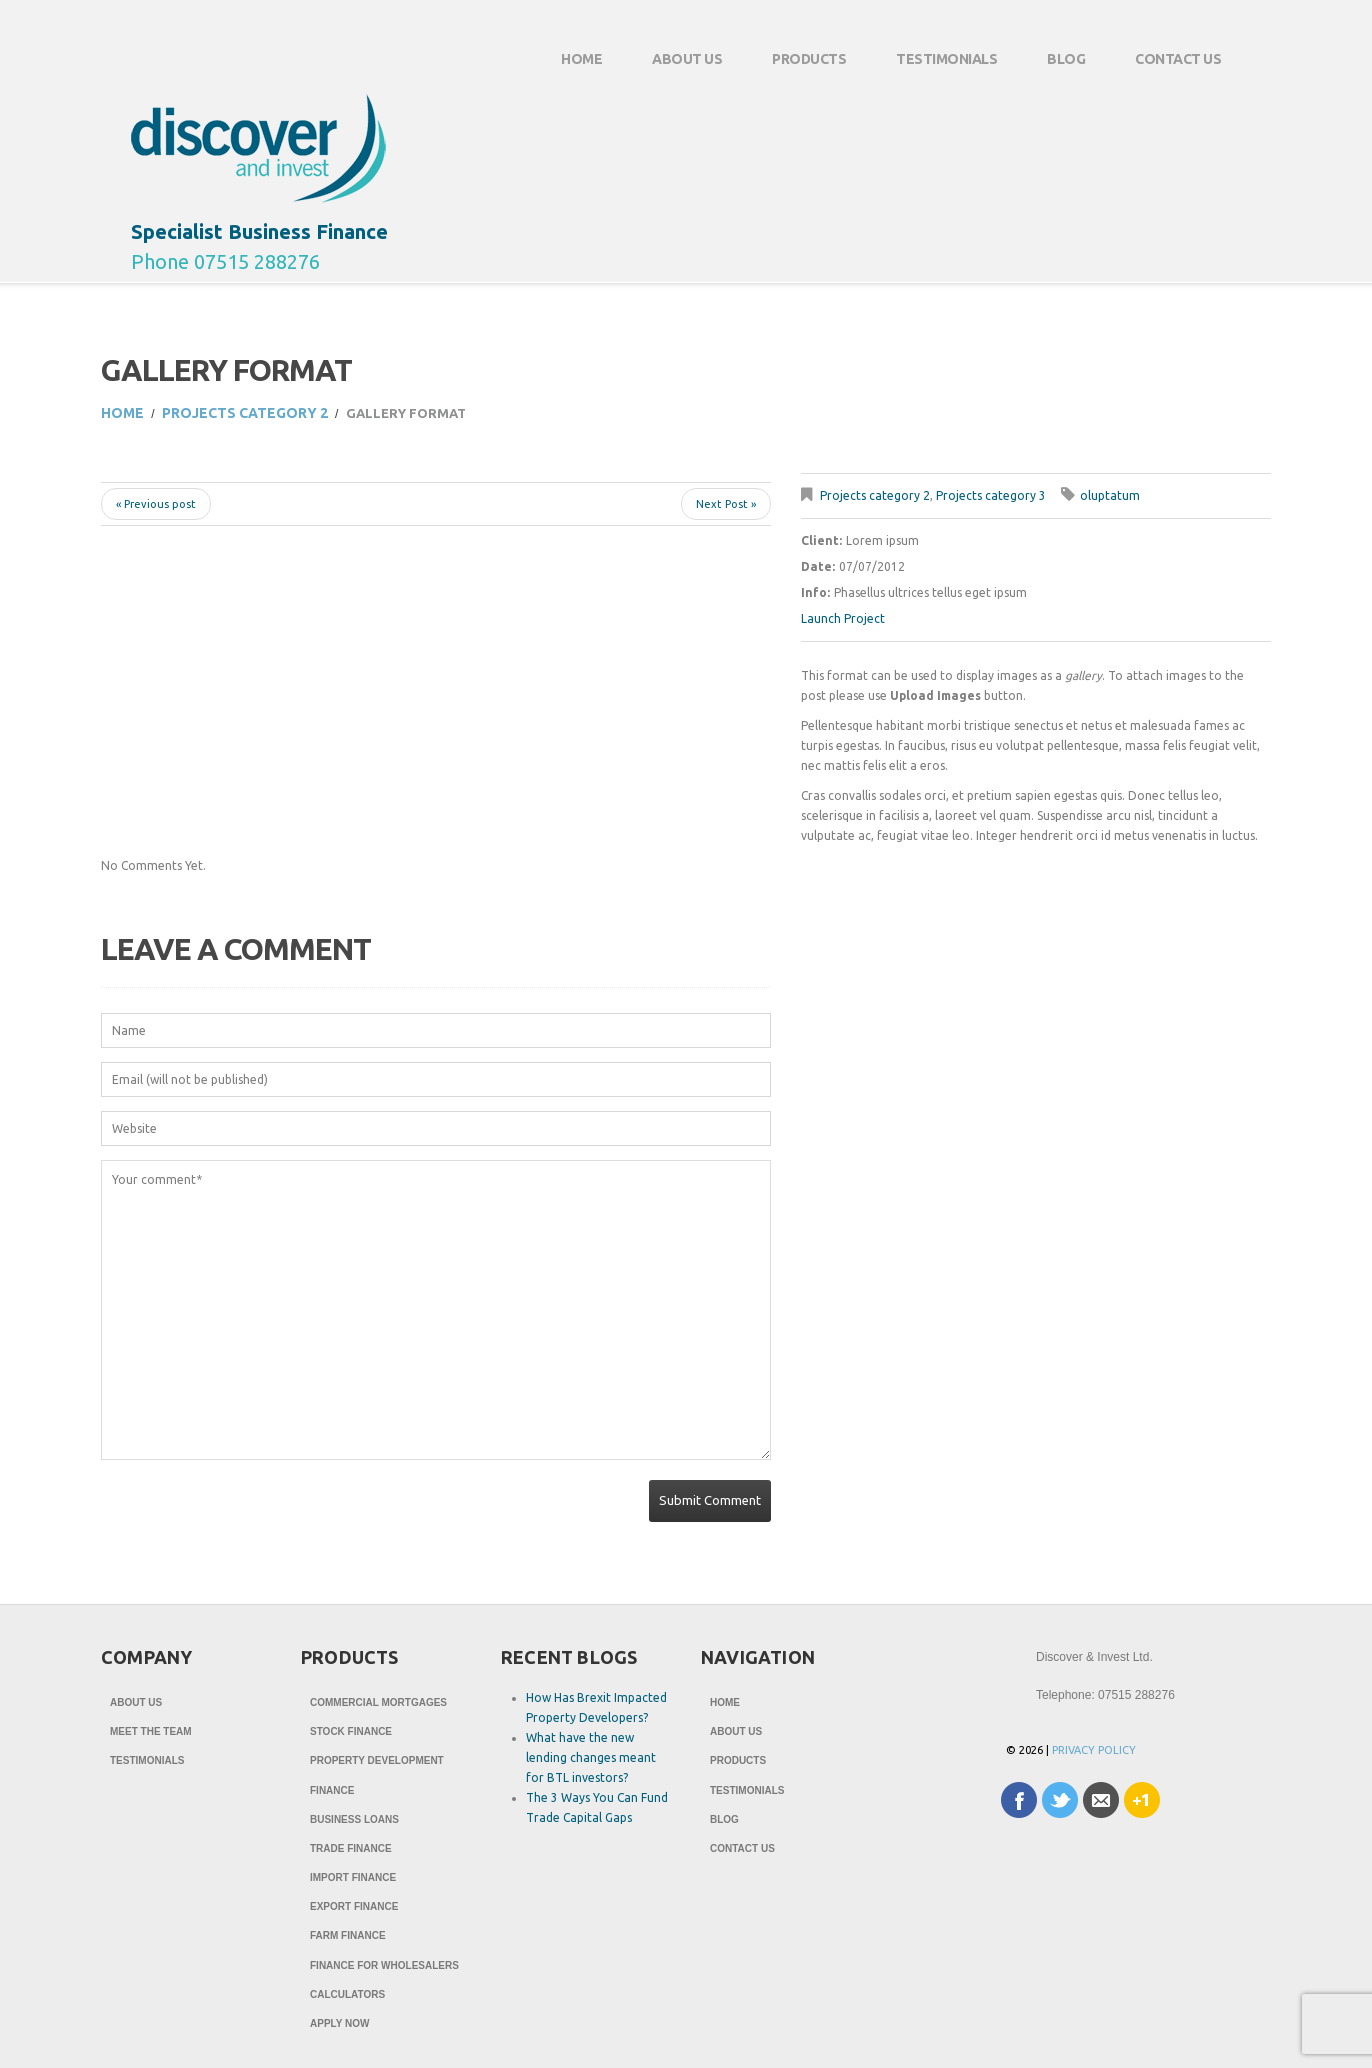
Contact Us (1165, 67)
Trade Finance (351, 1852)
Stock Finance (351, 1732)
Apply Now (339, 2032)
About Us (674, 67)
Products (796, 67)
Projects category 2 (245, 413)
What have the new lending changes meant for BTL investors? (591, 1757)
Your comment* (436, 1310)
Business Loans (354, 1822)
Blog (1066, 59)
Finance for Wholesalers (384, 1972)
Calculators (347, 2002)
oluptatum (1110, 495)
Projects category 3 (991, 495)
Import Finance (353, 1882)
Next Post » (726, 504)
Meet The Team (151, 1732)
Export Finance (354, 1912)
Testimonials (946, 59)
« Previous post (156, 504)
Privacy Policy (1094, 1750)
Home (581, 59)
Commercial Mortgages (378, 1702)
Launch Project (843, 618)
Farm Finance (348, 1942)
